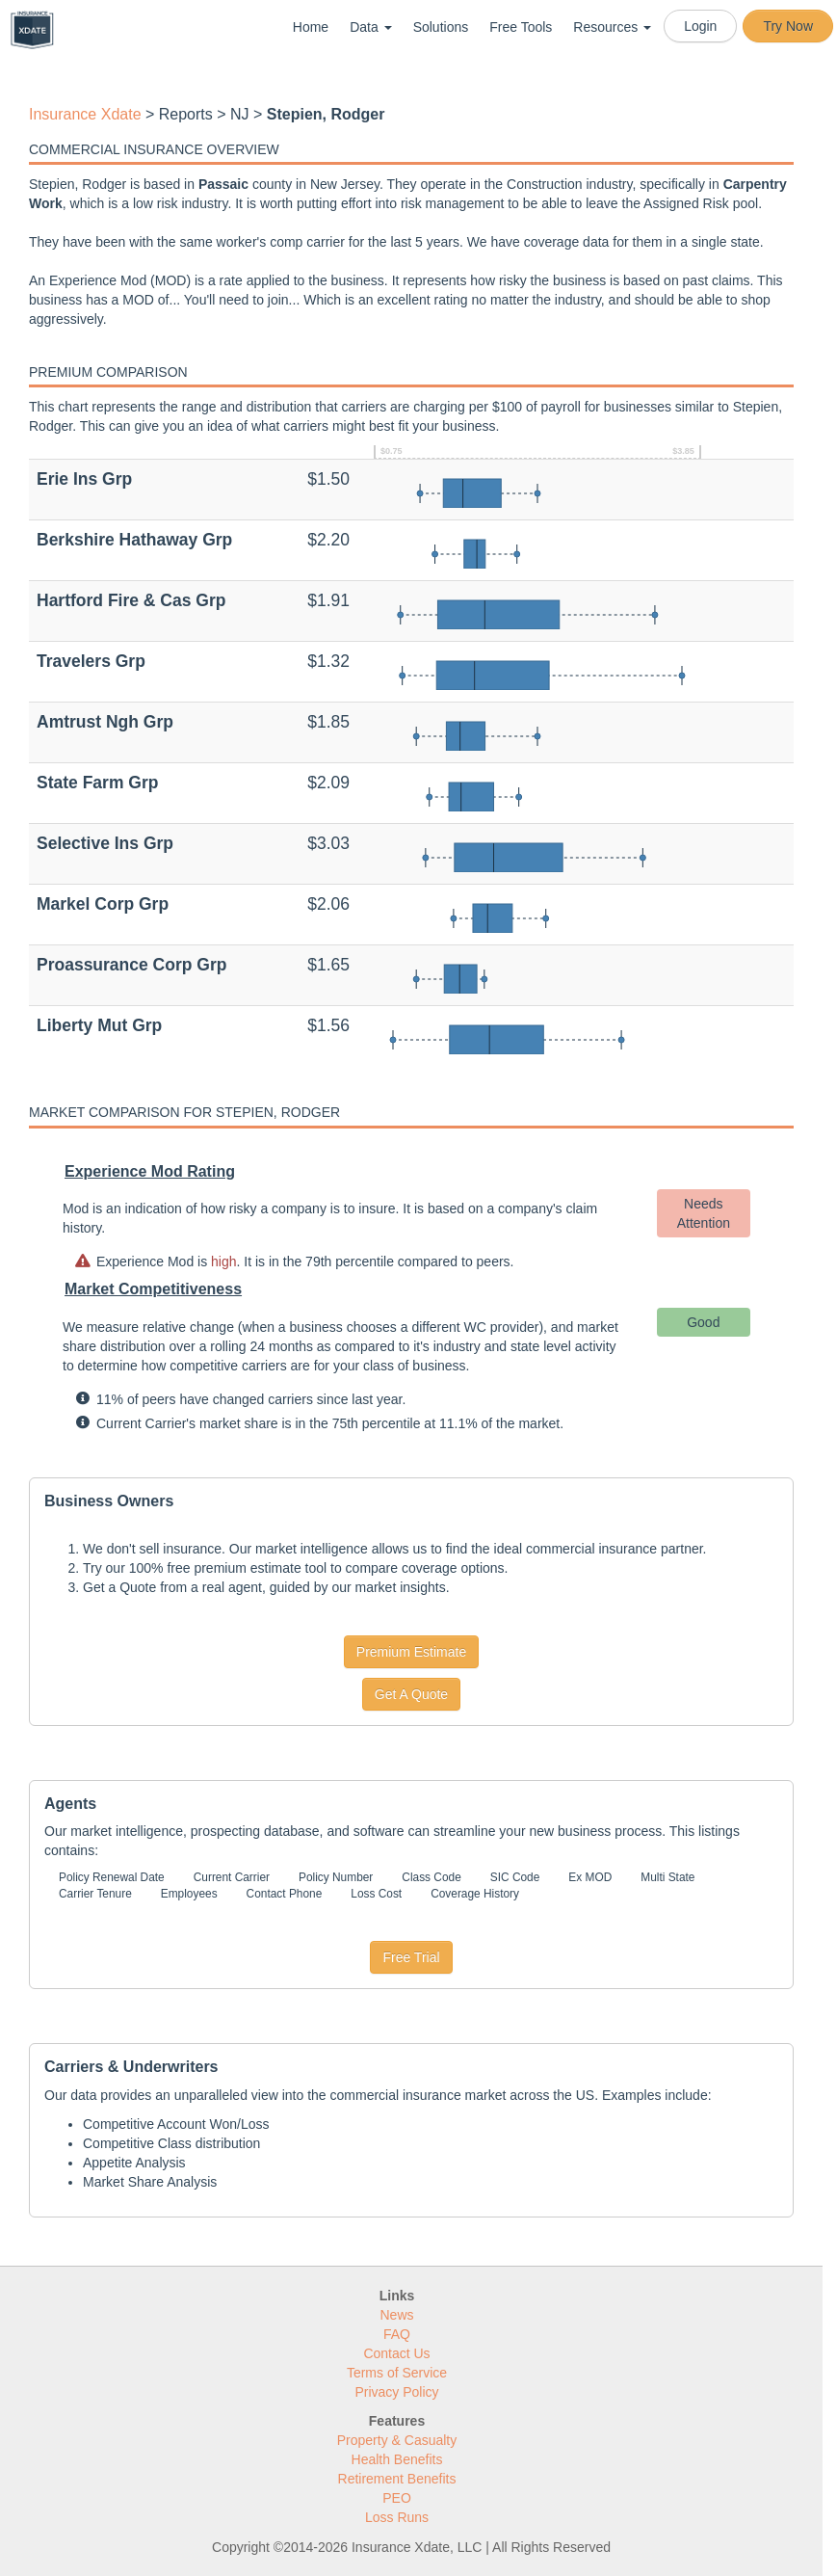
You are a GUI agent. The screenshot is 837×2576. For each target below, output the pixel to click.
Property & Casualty (397, 2440)
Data (370, 27)
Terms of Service (397, 2372)
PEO (396, 2498)
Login (700, 26)
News (396, 2315)
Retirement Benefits (397, 2478)
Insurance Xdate (85, 114)
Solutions (441, 27)
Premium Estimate (411, 1652)
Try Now (788, 26)
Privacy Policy (396, 2392)
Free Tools (520, 27)
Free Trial (410, 1957)
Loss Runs (397, 2517)
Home (310, 27)
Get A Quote (411, 1694)
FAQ (396, 2334)
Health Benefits (397, 2459)
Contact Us (396, 2353)
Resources (612, 27)
